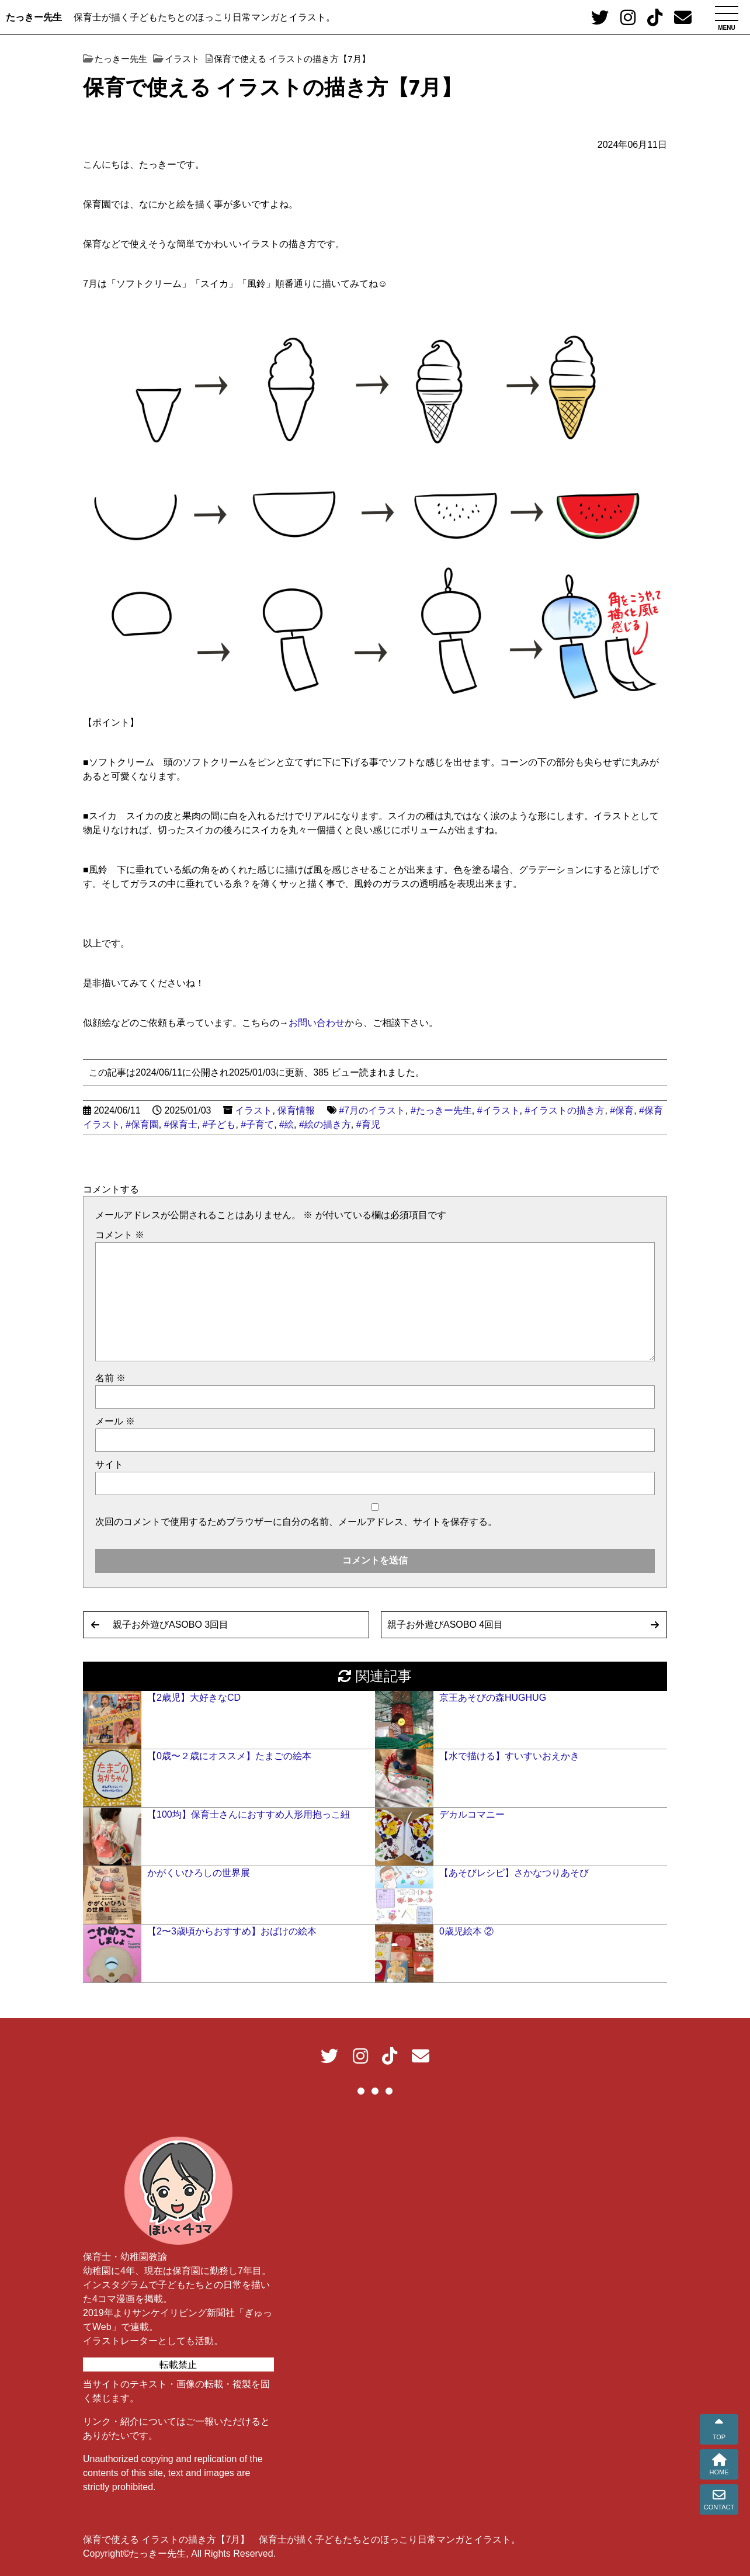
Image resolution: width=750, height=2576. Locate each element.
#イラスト (498, 1110)
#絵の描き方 (325, 1124)
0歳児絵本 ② (466, 1931)
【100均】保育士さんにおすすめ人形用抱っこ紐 (248, 1814)
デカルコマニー (472, 1814)
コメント (119, 1235)
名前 (110, 1378)
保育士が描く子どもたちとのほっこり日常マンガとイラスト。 (204, 17)
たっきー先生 (34, 17)
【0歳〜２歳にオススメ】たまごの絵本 (229, 1756)
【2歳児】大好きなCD (194, 1698)
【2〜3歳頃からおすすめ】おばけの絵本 (232, 1931)
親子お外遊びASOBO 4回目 (445, 1624)
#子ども (218, 1124)
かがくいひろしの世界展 (198, 1873)
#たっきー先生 (441, 1110)
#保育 (622, 1110)
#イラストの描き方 (565, 1110)
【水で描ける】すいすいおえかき (509, 1756)
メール (115, 1421)
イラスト (253, 1110)
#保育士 (180, 1124)
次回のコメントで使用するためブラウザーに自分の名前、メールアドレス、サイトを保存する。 (296, 1522)
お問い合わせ (317, 1023)
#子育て (257, 1124)
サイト (109, 1464)
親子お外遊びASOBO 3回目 (170, 1624)
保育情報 (296, 1110)
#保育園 (142, 1124)
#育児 (368, 1124)
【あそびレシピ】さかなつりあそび (514, 1873)
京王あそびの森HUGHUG (492, 1698)
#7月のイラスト (372, 1110)
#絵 (286, 1124)
